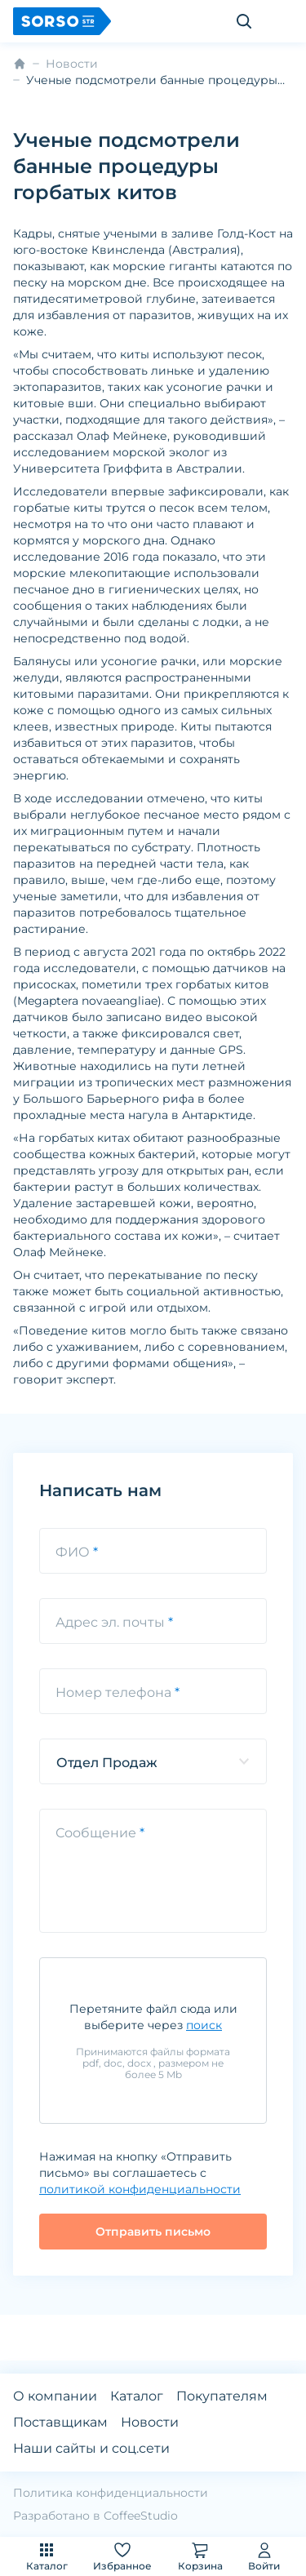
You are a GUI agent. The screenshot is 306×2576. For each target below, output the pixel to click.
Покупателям (222, 2396)
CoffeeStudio (141, 2515)
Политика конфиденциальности (110, 2492)
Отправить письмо (153, 2231)
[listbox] (153, 1761)
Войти (264, 2556)
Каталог (47, 2556)
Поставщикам (60, 2422)
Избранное (122, 2556)
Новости (72, 63)
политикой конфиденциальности (140, 2189)
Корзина (200, 2556)
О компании (55, 2396)
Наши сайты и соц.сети (91, 2448)
